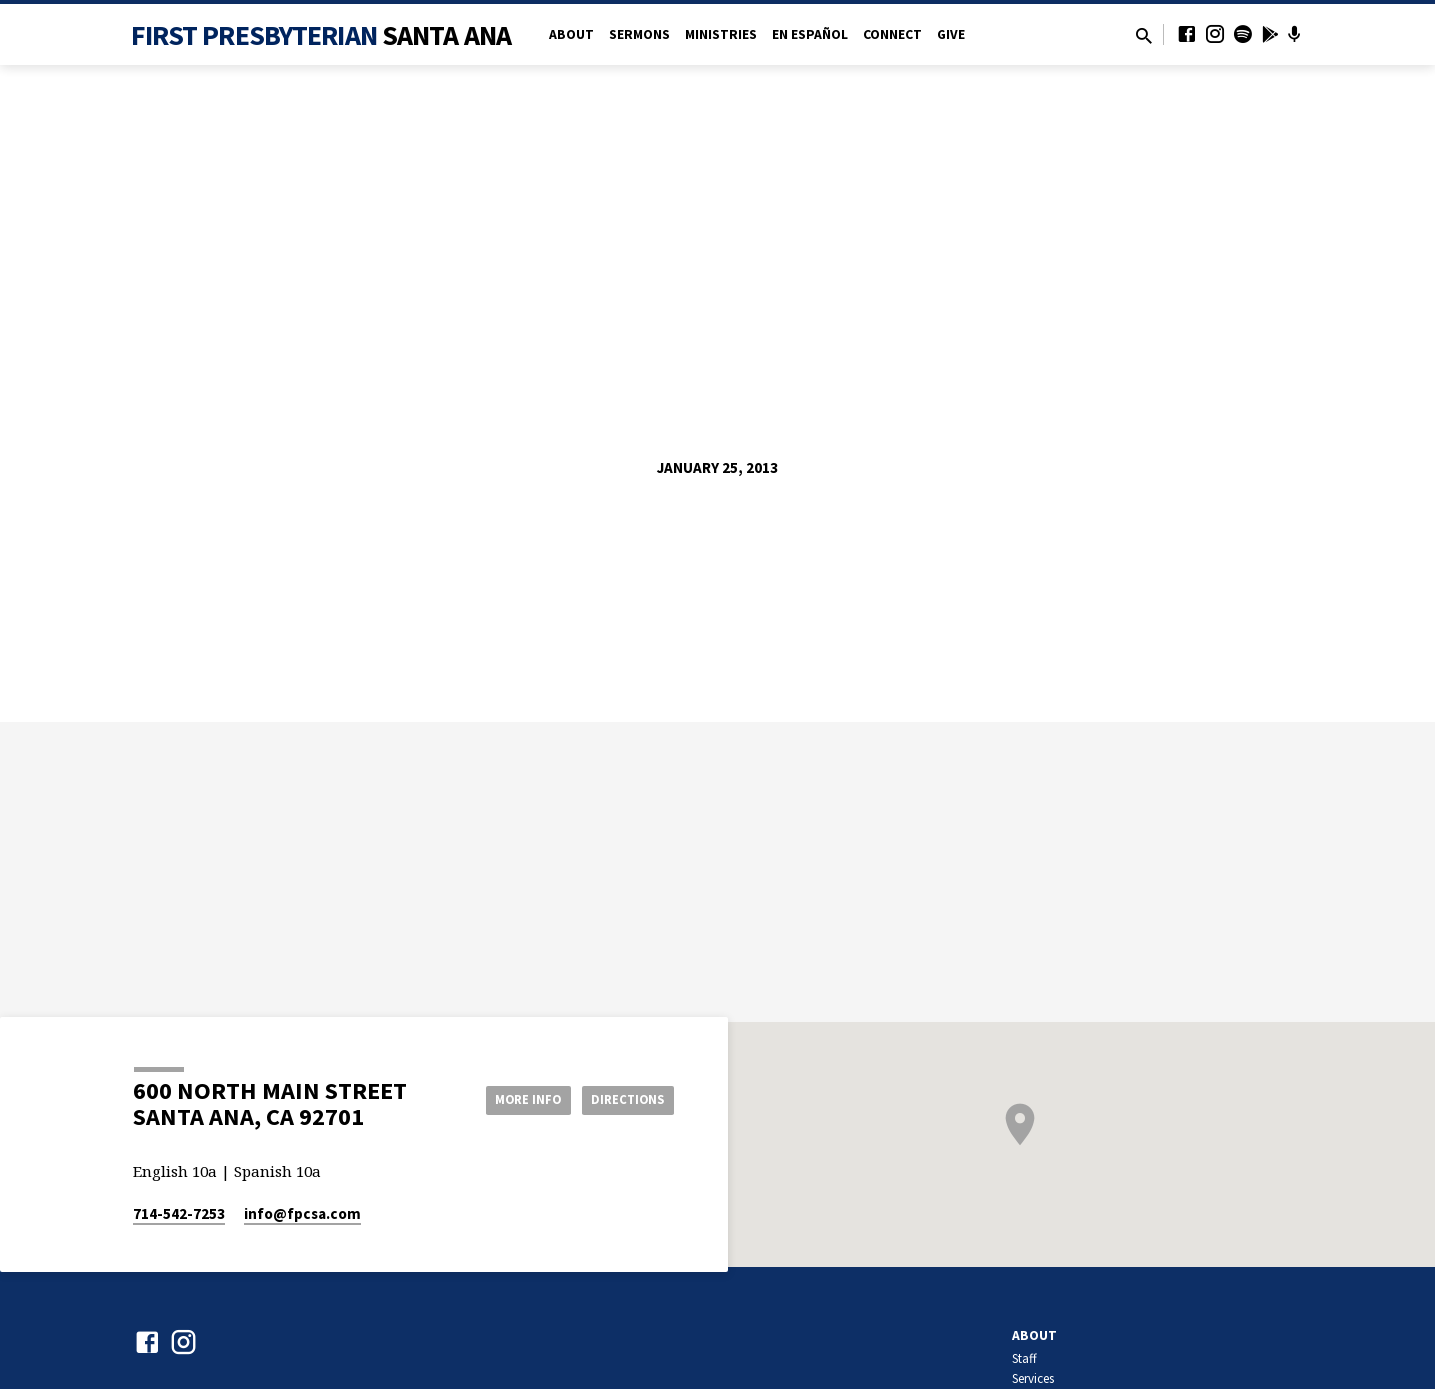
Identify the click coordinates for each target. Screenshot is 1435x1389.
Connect (892, 34)
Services (1033, 1378)
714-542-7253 (179, 1213)
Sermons (639, 34)
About (571, 34)
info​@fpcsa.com (302, 1213)
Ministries (721, 34)
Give (951, 34)
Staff (1024, 1358)
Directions (623, 1099)
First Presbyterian (321, 35)
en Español (810, 34)
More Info (511, 1099)
